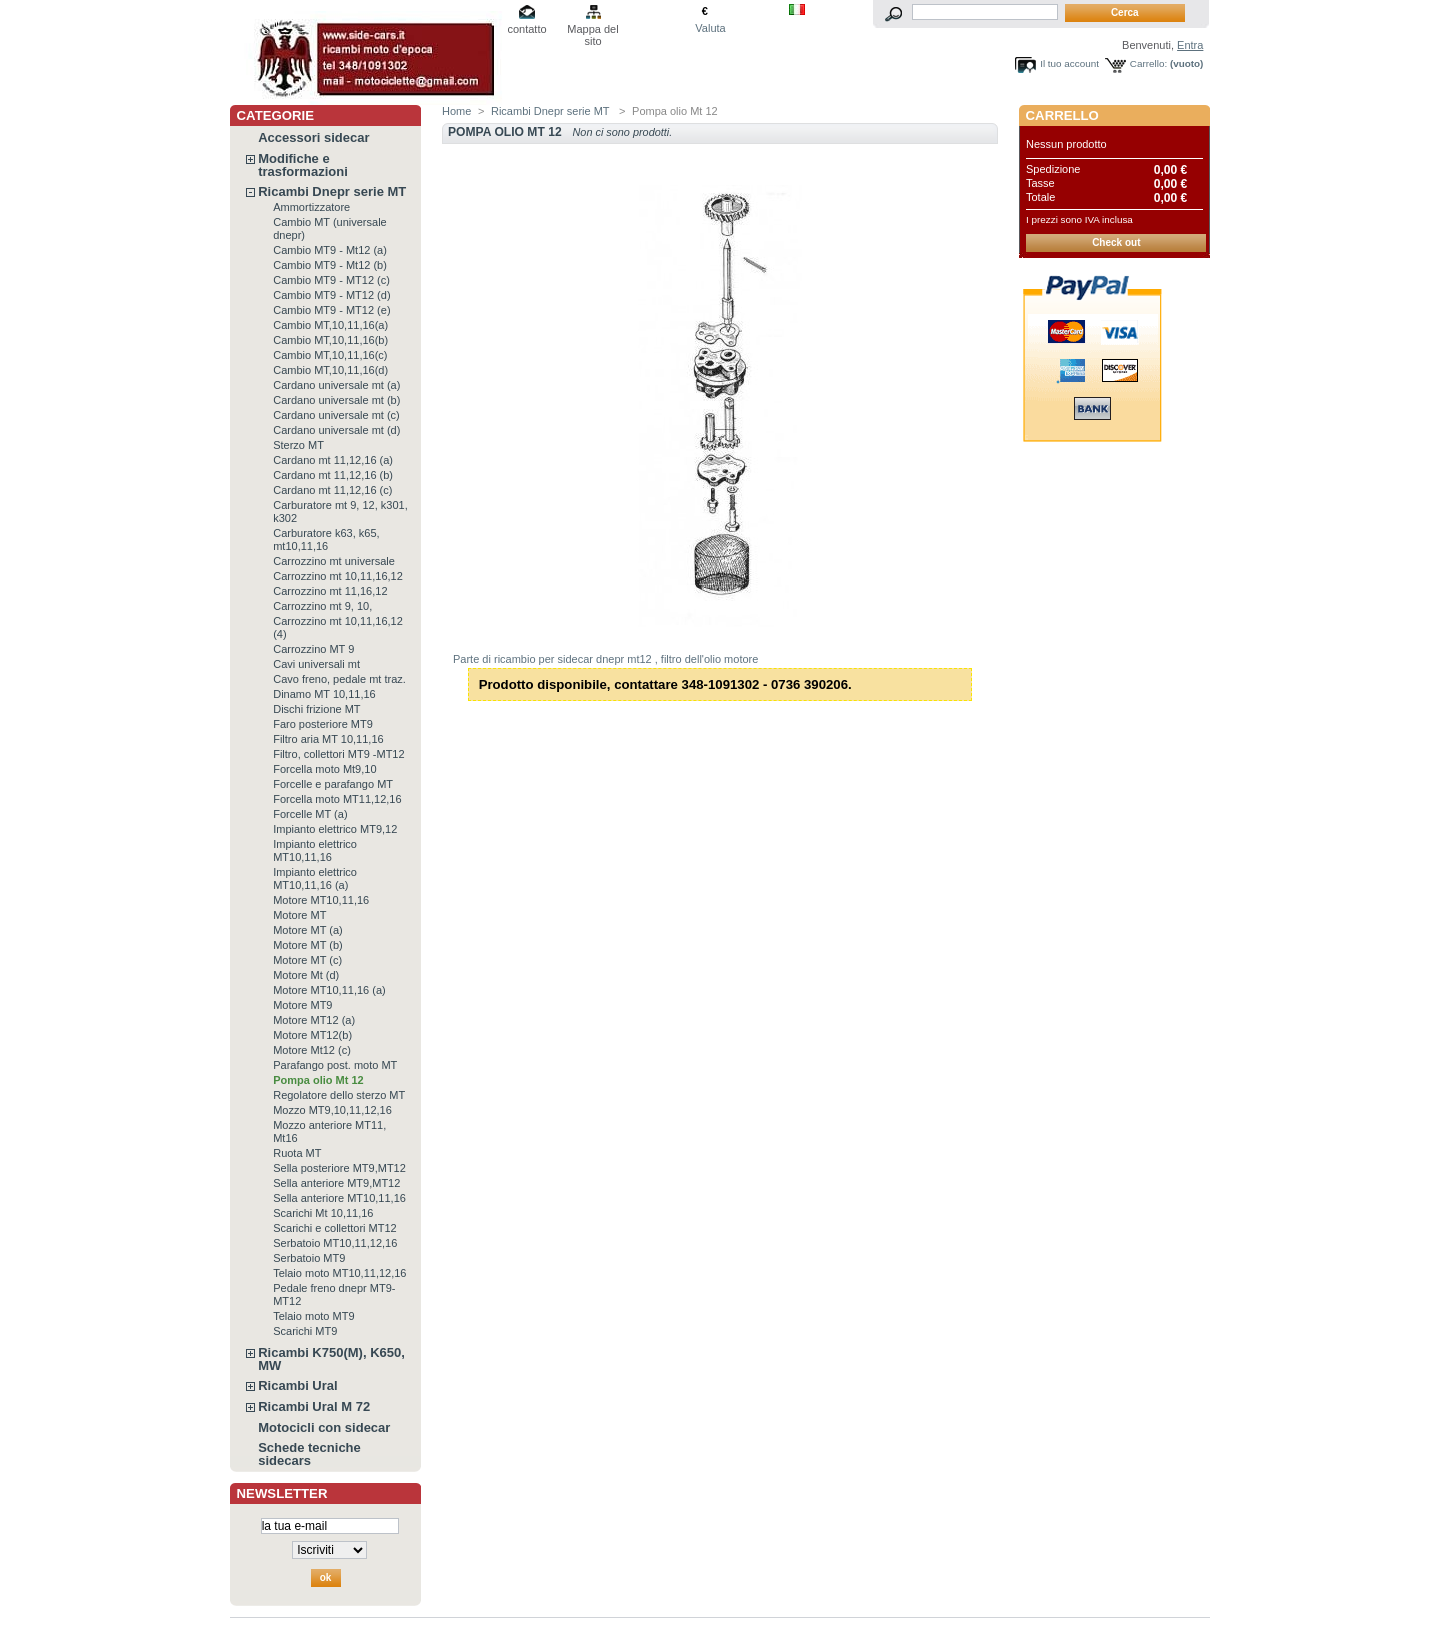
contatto (526, 29)
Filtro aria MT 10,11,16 (328, 739)
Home (456, 111)
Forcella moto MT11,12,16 (337, 799)
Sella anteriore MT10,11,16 (339, 1198)
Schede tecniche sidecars (309, 1454)
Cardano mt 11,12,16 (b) (333, 475)
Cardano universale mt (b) (336, 400)
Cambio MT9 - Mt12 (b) (330, 265)
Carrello (1062, 115)
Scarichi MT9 (305, 1331)
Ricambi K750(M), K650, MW (331, 1359)
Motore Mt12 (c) (312, 1050)
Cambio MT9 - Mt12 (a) (330, 250)
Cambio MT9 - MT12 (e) (331, 310)
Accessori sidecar (313, 137)
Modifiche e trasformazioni (303, 165)
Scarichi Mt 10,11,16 (323, 1213)
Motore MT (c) (307, 960)
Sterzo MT (298, 445)
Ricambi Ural (297, 1385)
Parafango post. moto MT (335, 1065)
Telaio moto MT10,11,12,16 (339, 1273)
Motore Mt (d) (306, 975)
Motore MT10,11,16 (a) (329, 990)
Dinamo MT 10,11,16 (324, 694)
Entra (1190, 45)
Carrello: (1148, 63)
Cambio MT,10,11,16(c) (330, 355)
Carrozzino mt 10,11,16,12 (338, 576)
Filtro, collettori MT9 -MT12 (338, 754)
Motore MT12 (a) (314, 1020)
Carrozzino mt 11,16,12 (330, 591)
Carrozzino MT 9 (313, 649)
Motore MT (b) (307, 945)
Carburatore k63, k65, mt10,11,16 (326, 539)
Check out (1116, 242)
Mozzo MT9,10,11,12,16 (332, 1110)
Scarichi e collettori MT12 (335, 1228)
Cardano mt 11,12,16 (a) (333, 460)
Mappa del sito (592, 30)
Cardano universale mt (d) (336, 430)
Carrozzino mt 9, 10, (322, 606)
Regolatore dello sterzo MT (339, 1095)
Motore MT (299, 915)
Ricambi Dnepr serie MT (332, 191)
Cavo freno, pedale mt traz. (339, 679)
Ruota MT (297, 1153)
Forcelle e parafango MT (333, 784)
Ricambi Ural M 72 (314, 1406)
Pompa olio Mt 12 (318, 1080)
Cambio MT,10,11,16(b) (330, 340)
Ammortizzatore (311, 207)
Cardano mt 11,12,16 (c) (332, 490)
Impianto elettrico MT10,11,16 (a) (315, 878)
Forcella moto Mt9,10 (324, 769)
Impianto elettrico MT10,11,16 (315, 850)
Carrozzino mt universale (334, 561)
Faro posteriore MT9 (323, 724)
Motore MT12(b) (312, 1035)
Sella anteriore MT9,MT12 (336, 1183)
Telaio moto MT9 (313, 1316)
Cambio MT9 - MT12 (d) (331, 295)
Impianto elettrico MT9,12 (335, 829)
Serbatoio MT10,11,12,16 (335, 1243)
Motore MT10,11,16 (321, 900)
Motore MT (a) (307, 930)
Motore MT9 (302, 1005)
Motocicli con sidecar (324, 1427)
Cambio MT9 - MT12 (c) (331, 280)
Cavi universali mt (316, 664)
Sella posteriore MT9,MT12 (339, 1168)
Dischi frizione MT (316, 709)
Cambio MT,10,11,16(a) (330, 325)
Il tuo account (1069, 63)
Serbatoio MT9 (309, 1258)
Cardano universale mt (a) (336, 385)
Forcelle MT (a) (310, 814)
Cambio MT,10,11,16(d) (330, 370)
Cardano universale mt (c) (336, 415)
